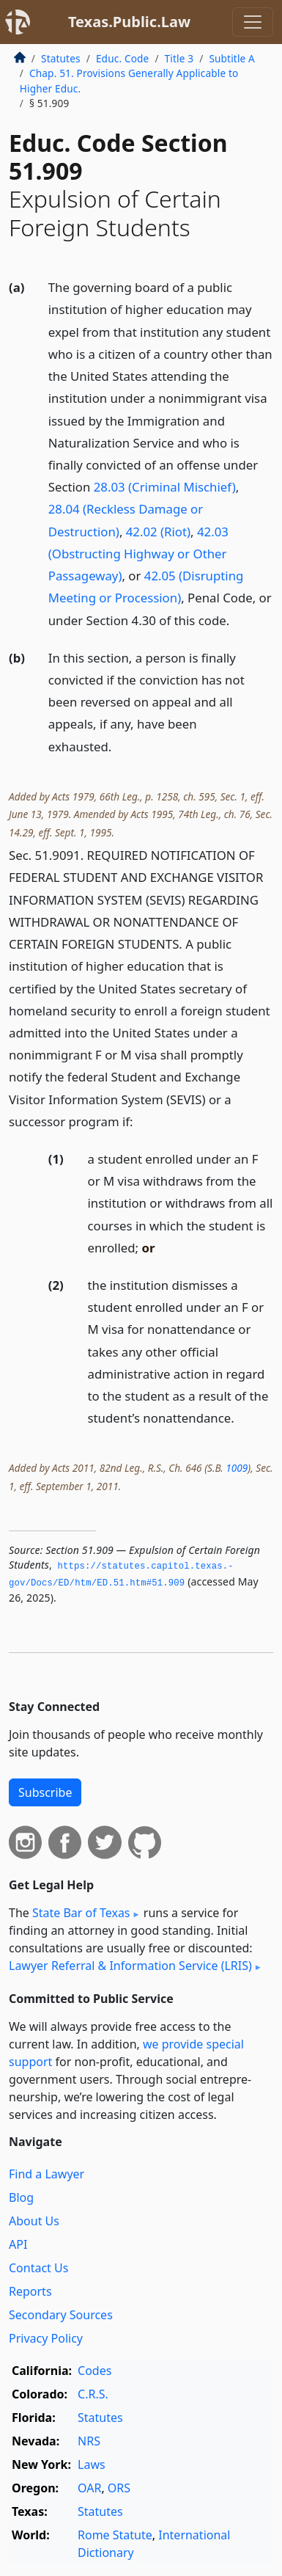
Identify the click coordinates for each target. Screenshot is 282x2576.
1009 (237, 1468)
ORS (119, 2488)
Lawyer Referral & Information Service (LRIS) (130, 1965)
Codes (94, 2370)
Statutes (61, 58)
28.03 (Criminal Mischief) (165, 486)
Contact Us (38, 2268)
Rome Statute (115, 2535)
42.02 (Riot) (158, 531)
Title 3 (179, 58)
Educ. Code (122, 58)
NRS (89, 2441)
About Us (34, 2221)
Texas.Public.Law (129, 22)
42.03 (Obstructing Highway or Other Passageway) (138, 553)
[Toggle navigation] (252, 22)
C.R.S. (93, 2394)
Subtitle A (232, 58)
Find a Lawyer (46, 2174)
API (18, 2244)
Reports (30, 2291)
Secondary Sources (61, 2315)
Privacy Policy (46, 2338)
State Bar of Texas (81, 1913)
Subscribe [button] (45, 1792)
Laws (91, 2464)
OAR (89, 2488)
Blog (21, 2197)
